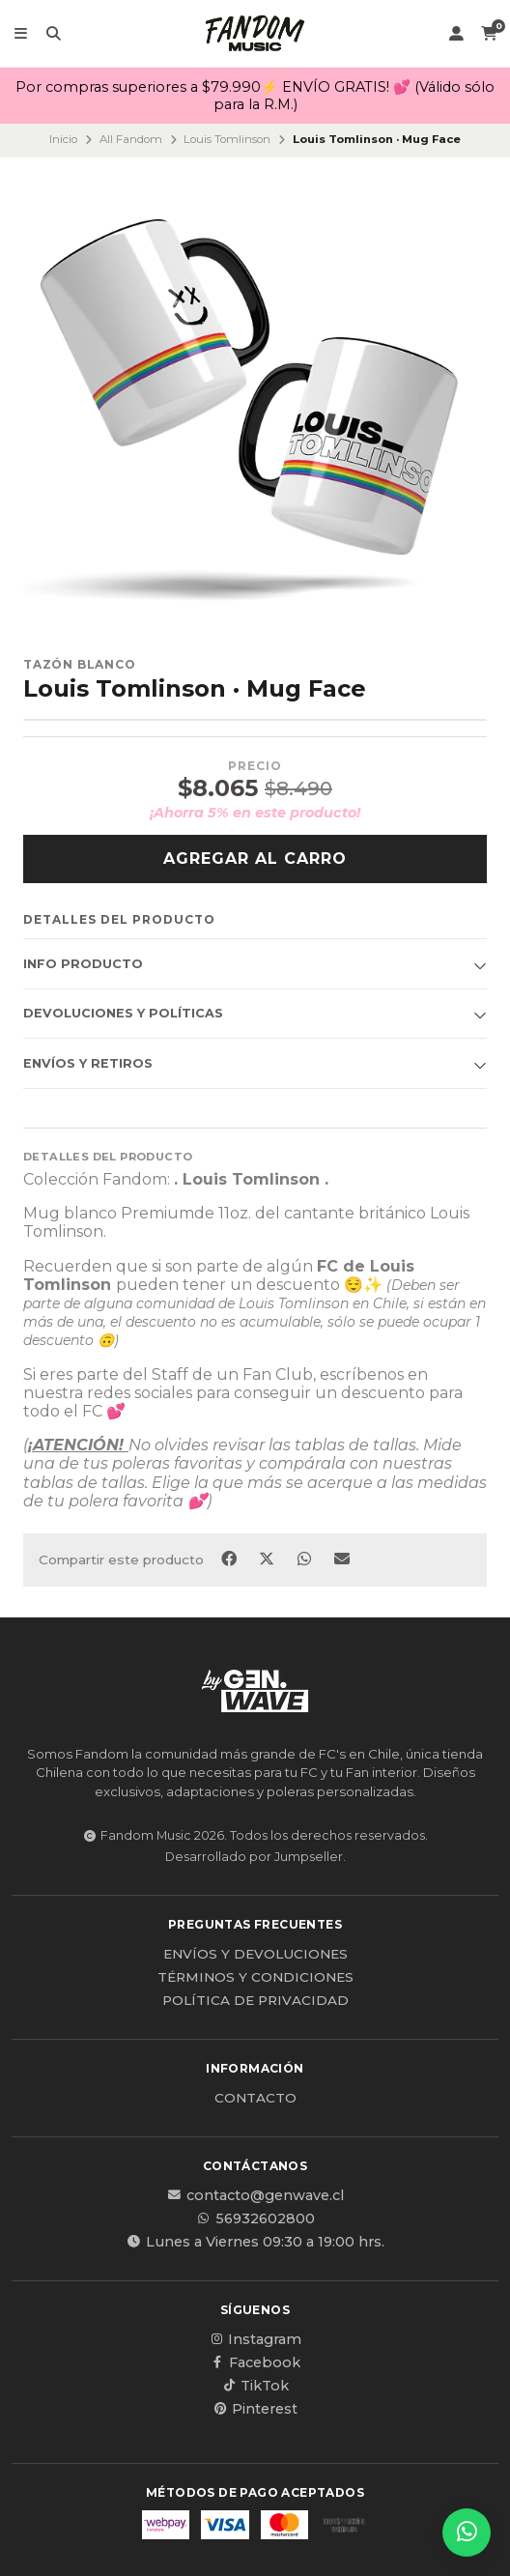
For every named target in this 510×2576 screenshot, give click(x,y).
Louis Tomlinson (227, 139)
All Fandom (130, 139)
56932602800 (255, 2218)
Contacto (255, 2098)
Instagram (255, 2339)
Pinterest (255, 2409)
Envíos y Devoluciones (255, 1954)
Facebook (255, 2362)
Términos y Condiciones (255, 1978)
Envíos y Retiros (88, 1063)
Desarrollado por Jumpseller (254, 1856)
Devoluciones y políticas (123, 1013)
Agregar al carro (255, 858)
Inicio (63, 139)
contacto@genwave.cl (255, 2195)
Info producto (83, 964)
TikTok (255, 2385)
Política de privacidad (255, 2001)
